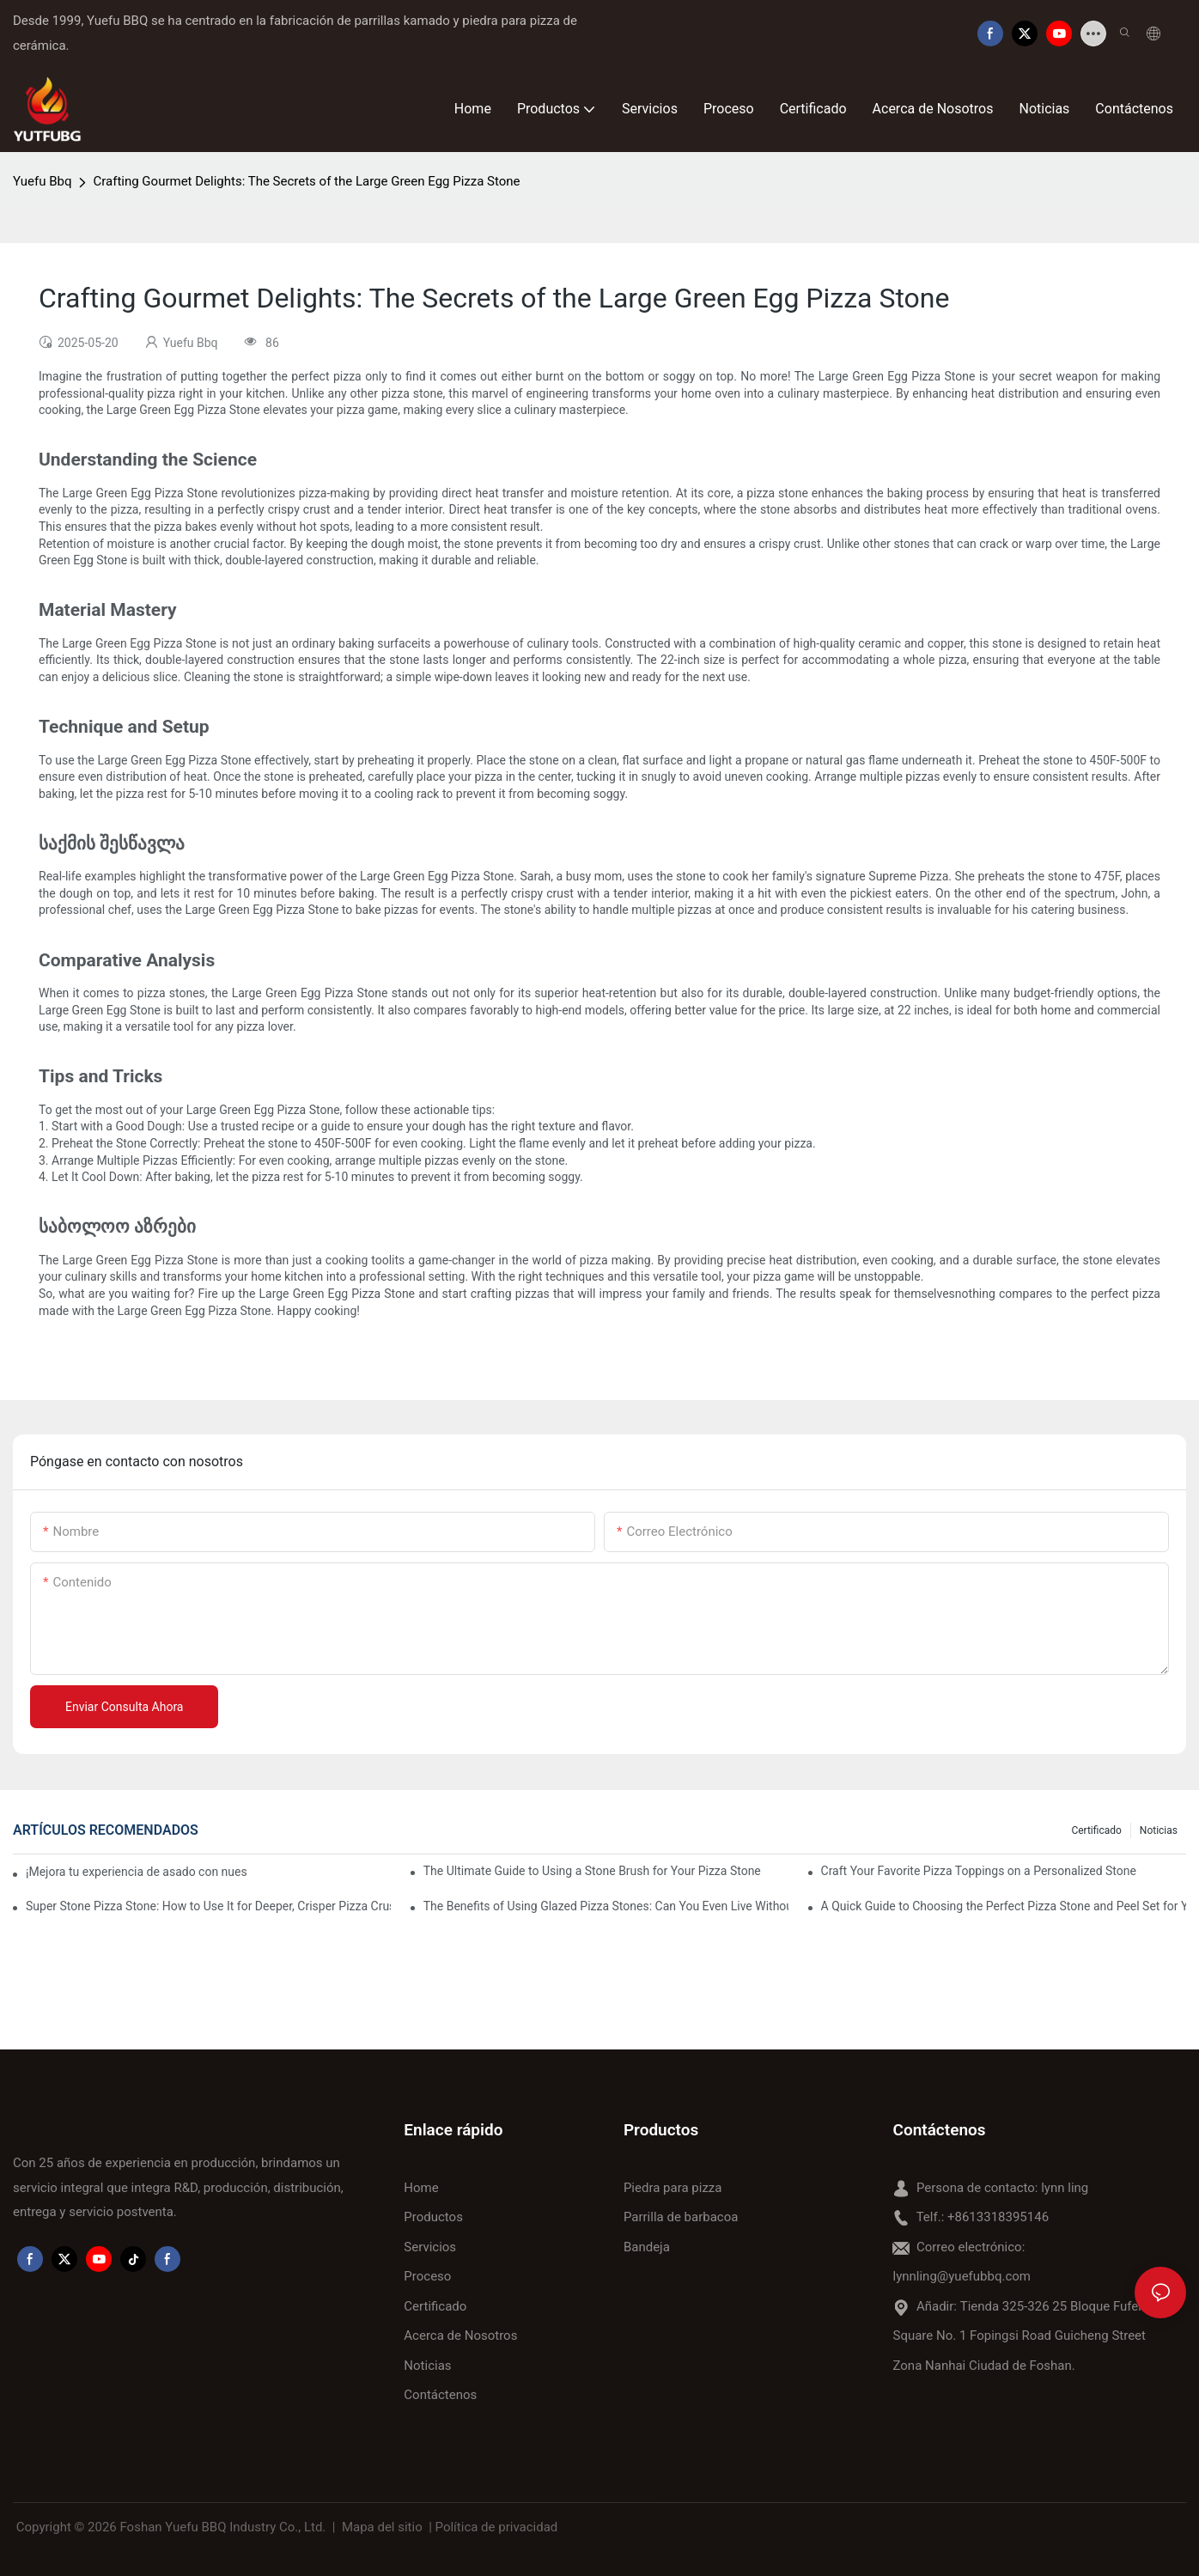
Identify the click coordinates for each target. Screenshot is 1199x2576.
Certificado (1096, 1830)
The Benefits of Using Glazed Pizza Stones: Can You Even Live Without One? (605, 1906)
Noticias (1159, 1830)
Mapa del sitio (381, 2527)
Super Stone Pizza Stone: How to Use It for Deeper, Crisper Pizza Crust (208, 1906)
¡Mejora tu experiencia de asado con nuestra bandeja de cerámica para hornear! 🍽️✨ (136, 1872)
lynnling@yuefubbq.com (961, 2276)
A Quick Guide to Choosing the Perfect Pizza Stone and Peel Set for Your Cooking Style (1003, 1906)
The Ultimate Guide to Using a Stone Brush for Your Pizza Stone (592, 1871)
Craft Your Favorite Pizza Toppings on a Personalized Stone (978, 1871)
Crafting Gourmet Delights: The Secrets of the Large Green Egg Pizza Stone (306, 181)
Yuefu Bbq (42, 181)
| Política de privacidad (493, 2527)
